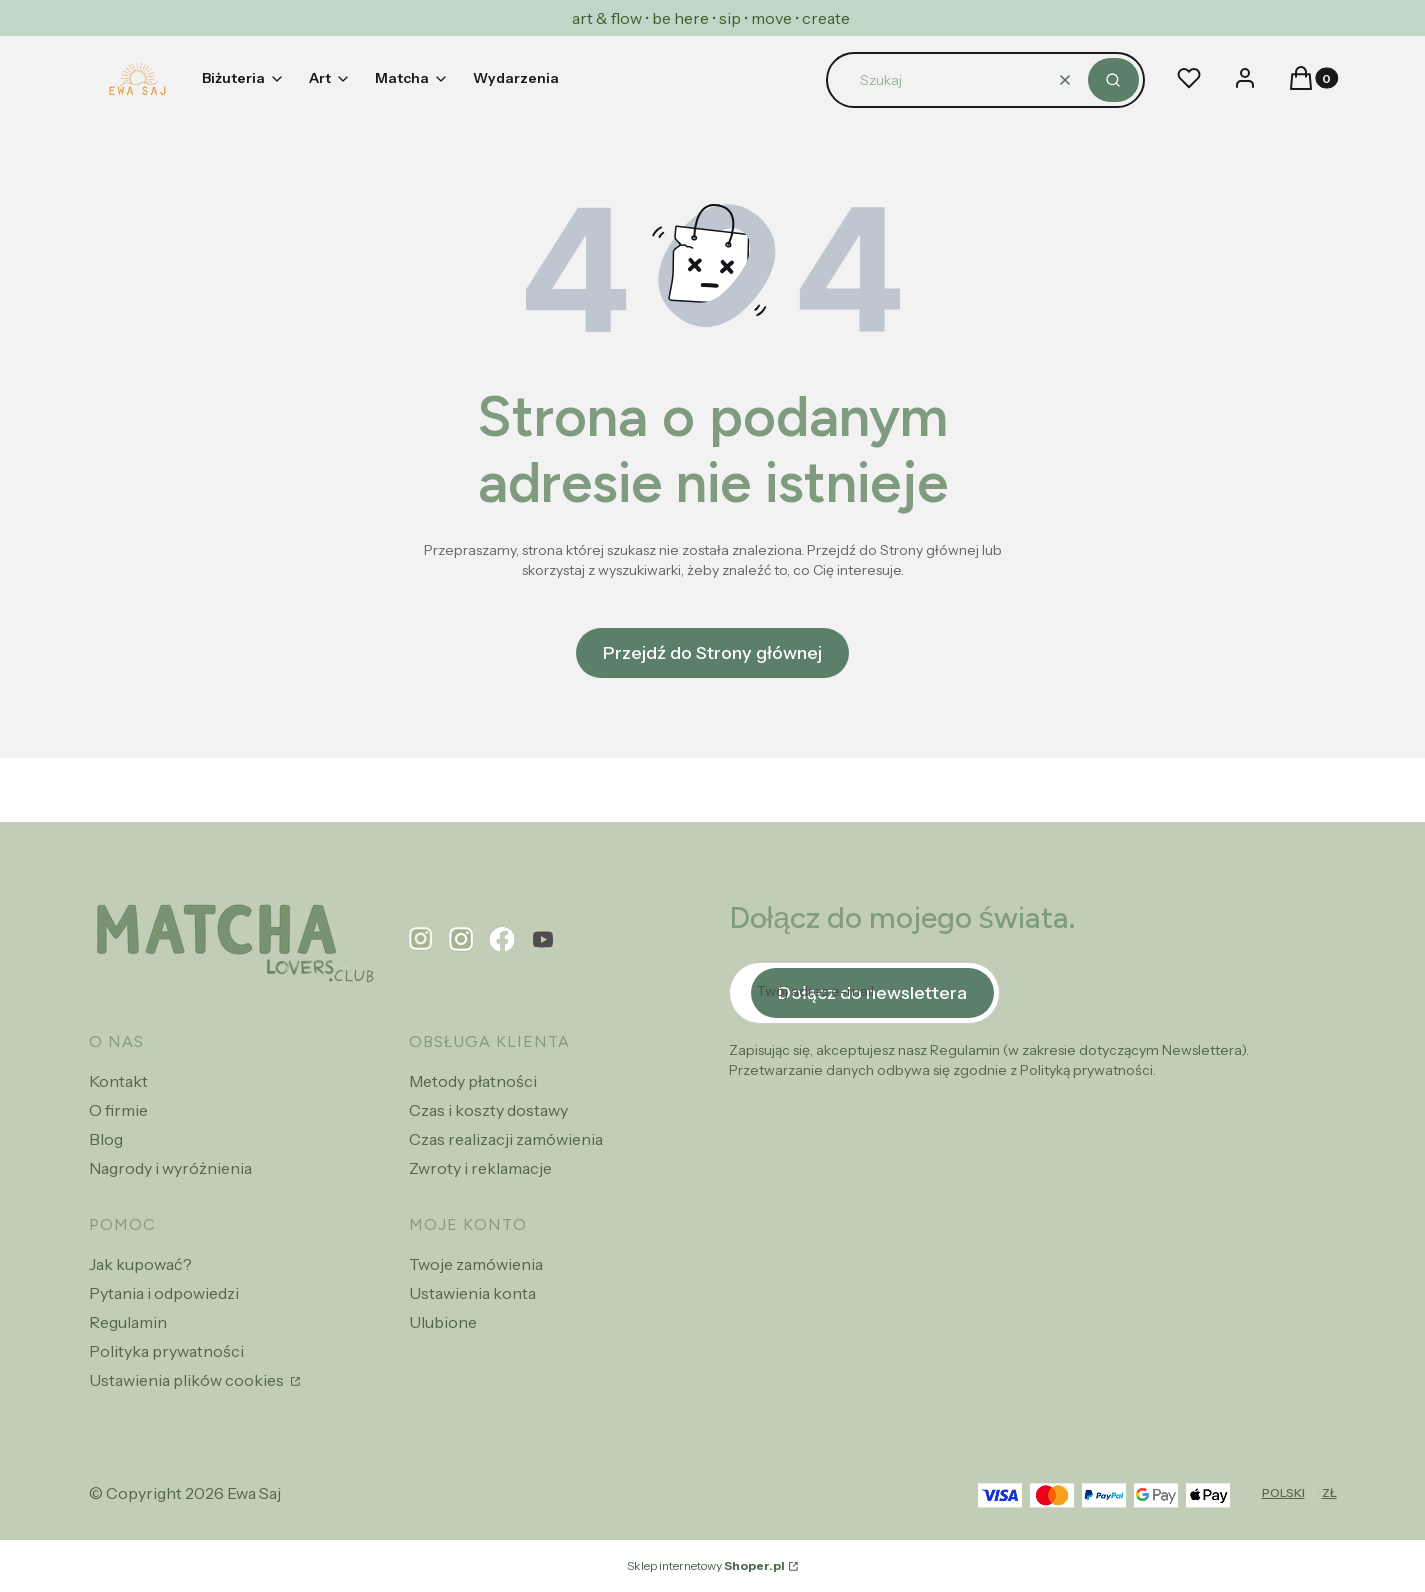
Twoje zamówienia (476, 1264)
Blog (106, 1139)
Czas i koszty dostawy (488, 1110)
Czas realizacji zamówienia (506, 1139)
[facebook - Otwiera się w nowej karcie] (502, 939)
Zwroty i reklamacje (480, 1168)
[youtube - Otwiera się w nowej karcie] (543, 939)
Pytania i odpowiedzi (164, 1293)
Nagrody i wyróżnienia (170, 1168)
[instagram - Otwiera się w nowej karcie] (461, 939)
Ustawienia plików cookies (188, 1380)
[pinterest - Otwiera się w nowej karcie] (421, 939)
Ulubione (443, 1322)
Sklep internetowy (706, 1565)
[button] (1113, 80)
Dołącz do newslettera (872, 993)
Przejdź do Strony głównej (712, 653)
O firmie (118, 1110)
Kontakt (118, 1081)
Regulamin (128, 1322)
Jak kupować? (140, 1264)
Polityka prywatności (166, 1351)
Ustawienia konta (472, 1293)
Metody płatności (473, 1081)
